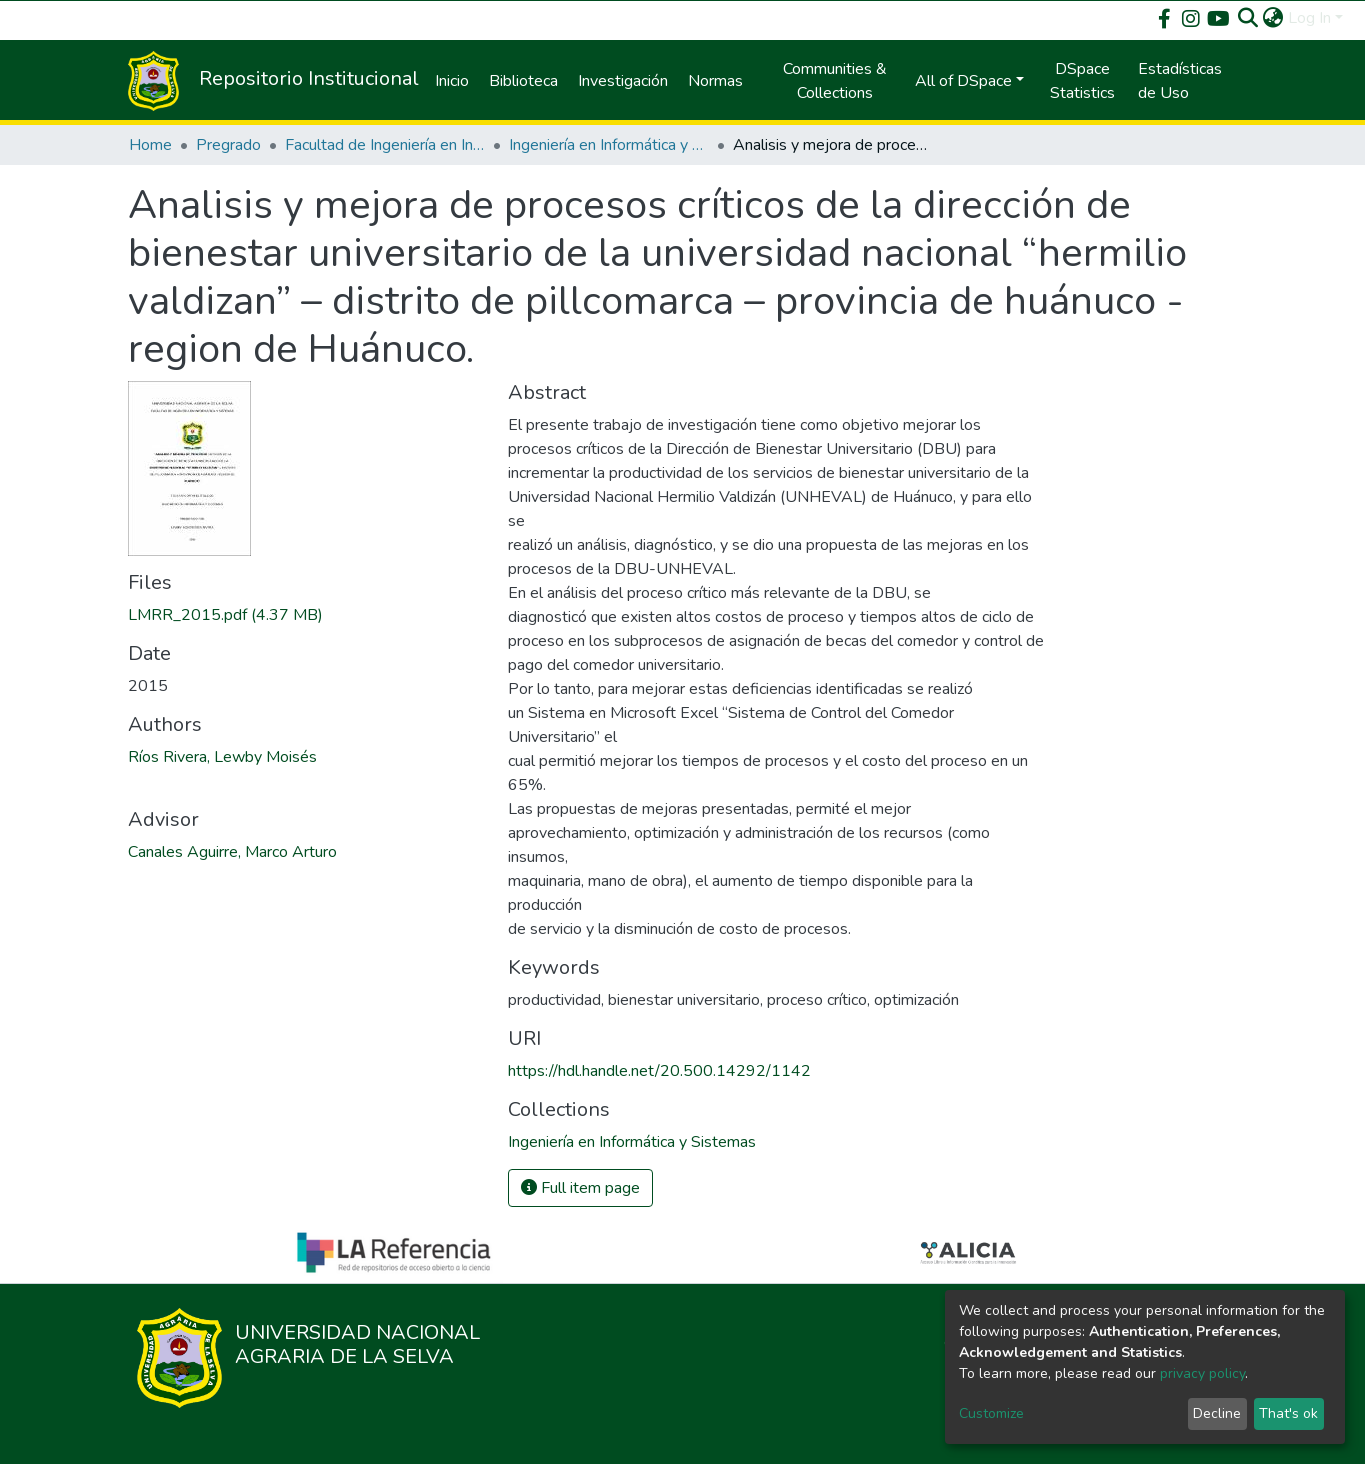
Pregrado (228, 145)
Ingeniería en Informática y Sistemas (609, 145)
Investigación (623, 81)
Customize (991, 1413)
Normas (715, 81)
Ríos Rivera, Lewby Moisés (222, 757)
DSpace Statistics (1082, 81)
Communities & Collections (835, 81)
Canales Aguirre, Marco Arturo (232, 852)
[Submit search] (1248, 18)
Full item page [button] (580, 1188)
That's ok (1288, 1413)
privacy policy (1202, 1373)
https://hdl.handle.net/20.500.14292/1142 (659, 1071)
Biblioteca (523, 81)
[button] (1273, 18)
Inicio (452, 81)
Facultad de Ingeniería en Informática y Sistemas (385, 145)
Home (150, 145)
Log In (1309, 18)
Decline (1217, 1413)
